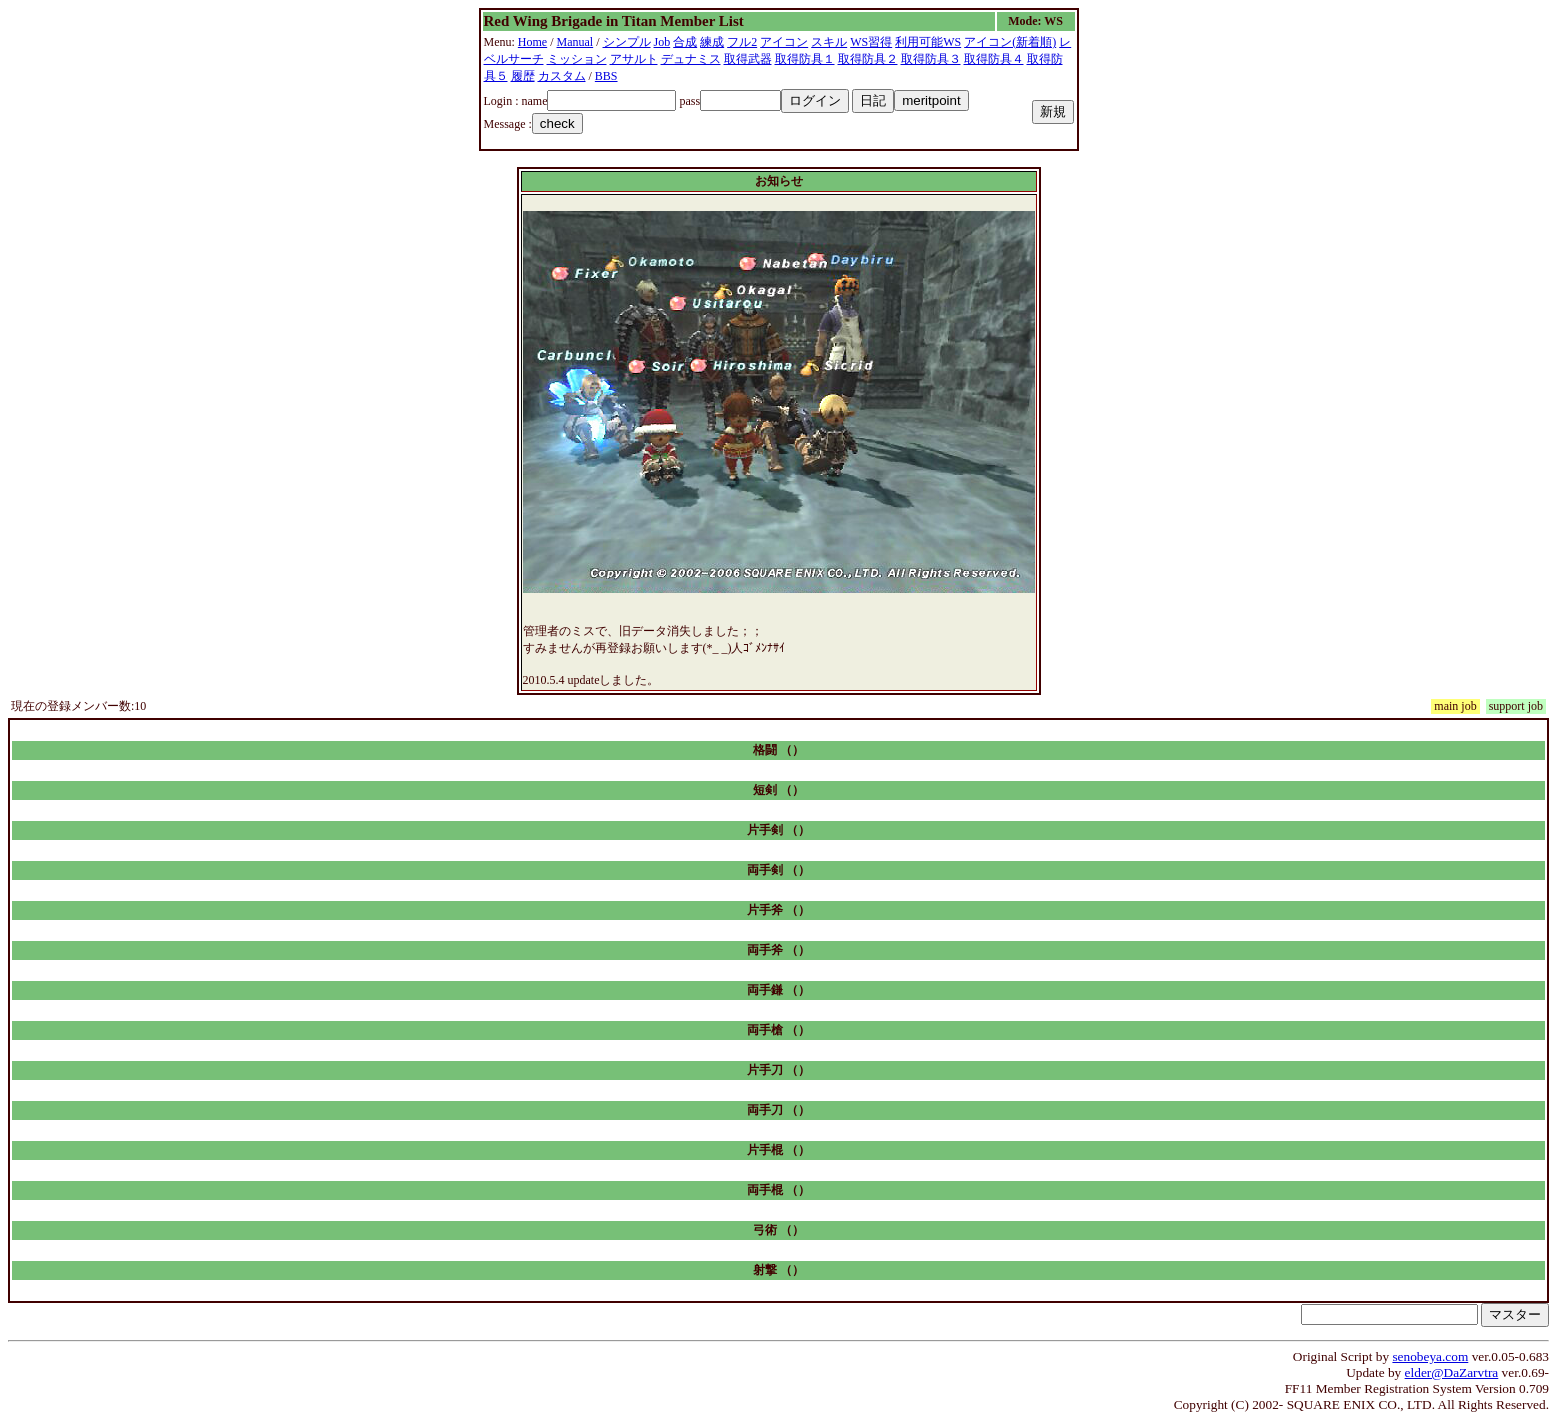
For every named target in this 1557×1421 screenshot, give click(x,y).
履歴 (523, 76)
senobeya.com (1430, 1356)
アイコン (784, 42)
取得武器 (748, 59)
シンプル (627, 42)
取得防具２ (868, 59)
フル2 (742, 42)
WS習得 (871, 42)
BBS (606, 76)
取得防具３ (931, 59)
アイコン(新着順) (1010, 42)
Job (662, 42)
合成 (685, 42)
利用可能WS (928, 42)
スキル (829, 42)
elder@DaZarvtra (1452, 1372)
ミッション (577, 59)
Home (532, 42)
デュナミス (691, 59)
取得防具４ (994, 59)
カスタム (562, 76)
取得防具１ (805, 59)
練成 (712, 42)
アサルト (634, 59)
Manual (575, 42)
